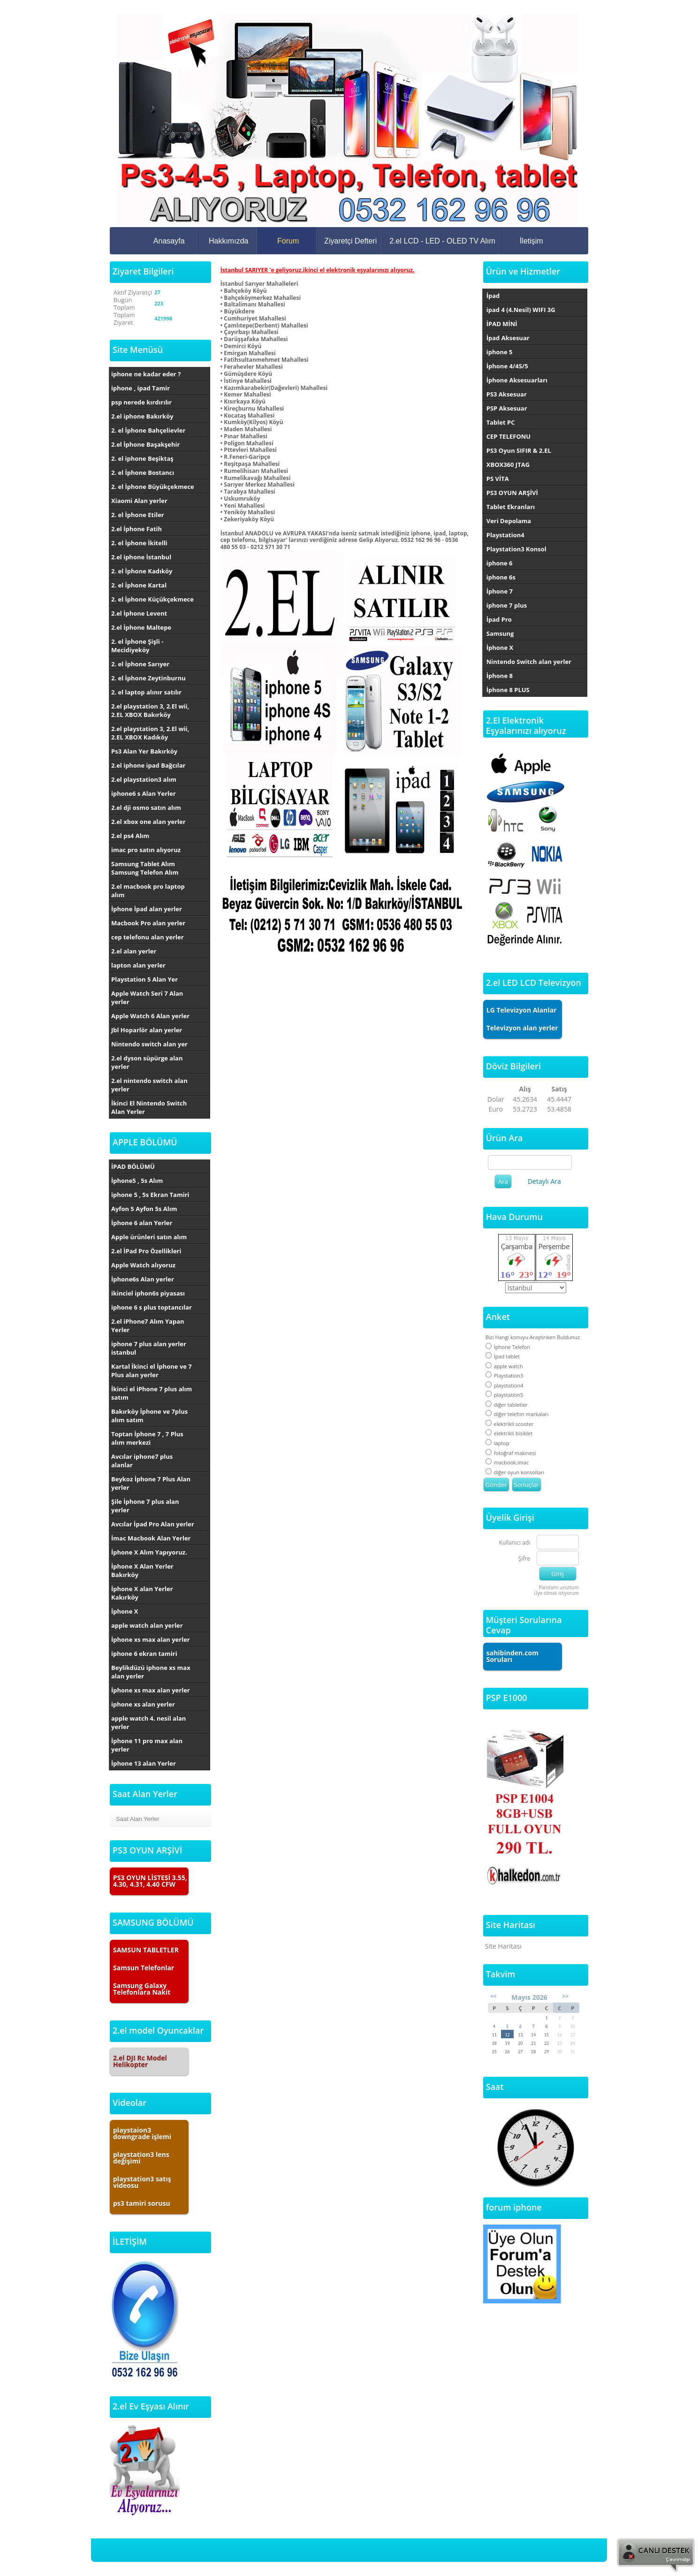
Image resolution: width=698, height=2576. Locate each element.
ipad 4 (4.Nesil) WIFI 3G (520, 309)
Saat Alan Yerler (137, 1818)
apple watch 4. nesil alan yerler (148, 1722)
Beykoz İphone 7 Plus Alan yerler (150, 1483)
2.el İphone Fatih (136, 529)
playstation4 (505, 1385)
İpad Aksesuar (508, 338)
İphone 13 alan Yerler (143, 1763)
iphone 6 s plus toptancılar (151, 1307)
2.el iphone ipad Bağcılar (148, 765)
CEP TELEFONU (508, 436)
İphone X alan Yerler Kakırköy (142, 1593)
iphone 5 (499, 352)
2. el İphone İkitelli (139, 543)
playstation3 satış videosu (142, 2182)
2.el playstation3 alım (143, 779)
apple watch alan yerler (147, 1625)
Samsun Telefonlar (143, 1967)
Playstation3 (505, 1375)
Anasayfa (169, 241)
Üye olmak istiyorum (556, 1593)
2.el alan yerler (133, 951)
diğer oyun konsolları (515, 1472)
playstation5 (505, 1394)
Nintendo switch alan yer (149, 1044)
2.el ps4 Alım (130, 835)
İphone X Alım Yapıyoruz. (149, 1552)
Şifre (524, 1558)
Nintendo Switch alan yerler (528, 661)
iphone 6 (499, 563)
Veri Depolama (508, 521)
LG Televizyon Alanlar (521, 1010)
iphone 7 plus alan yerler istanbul (148, 1348)
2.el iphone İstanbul (141, 557)
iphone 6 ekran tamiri (144, 1653)
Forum (288, 241)
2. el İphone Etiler (137, 515)
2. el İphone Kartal (139, 585)
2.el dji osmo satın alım (146, 807)
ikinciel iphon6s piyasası (148, 1293)
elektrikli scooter (510, 1423)
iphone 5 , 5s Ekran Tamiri (150, 1194)
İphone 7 (499, 591)
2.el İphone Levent (139, 613)
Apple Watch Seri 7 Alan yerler (147, 997)
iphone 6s (501, 577)
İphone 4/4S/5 (507, 366)
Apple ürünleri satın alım (149, 1237)
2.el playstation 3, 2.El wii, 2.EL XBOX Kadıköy (150, 732)
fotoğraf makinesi (511, 1452)
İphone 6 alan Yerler (141, 1223)
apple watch (504, 1366)
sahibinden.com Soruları (512, 1656)
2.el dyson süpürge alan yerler (147, 1062)
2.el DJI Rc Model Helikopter (140, 2061)
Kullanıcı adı (515, 1543)
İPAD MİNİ (501, 324)
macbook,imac (507, 1462)
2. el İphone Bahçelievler (148, 430)
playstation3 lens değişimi (141, 2157)
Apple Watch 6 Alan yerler (150, 1016)
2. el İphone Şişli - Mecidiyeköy (137, 645)
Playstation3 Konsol (516, 549)
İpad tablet (503, 1356)
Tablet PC (500, 422)
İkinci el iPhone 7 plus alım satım (151, 1393)
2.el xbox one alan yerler (148, 821)
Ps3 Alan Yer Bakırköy (144, 751)
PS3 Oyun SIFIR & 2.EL (518, 450)
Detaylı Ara (544, 1181)
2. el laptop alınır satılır (146, 692)
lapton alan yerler (138, 965)
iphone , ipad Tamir (140, 388)
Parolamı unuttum (559, 1587)
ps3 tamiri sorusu (141, 2203)
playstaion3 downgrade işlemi (142, 2133)
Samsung (500, 633)
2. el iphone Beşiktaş (142, 458)
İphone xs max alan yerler (150, 1639)
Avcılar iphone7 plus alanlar (142, 1460)
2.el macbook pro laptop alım (148, 890)
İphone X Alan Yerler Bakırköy (142, 1570)
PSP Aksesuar (506, 408)
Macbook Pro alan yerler (148, 923)
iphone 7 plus (506, 605)
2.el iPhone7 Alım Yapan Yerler (147, 1325)
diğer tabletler (507, 1404)
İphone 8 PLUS (508, 690)
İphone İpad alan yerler (146, 909)
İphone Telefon (508, 1346)
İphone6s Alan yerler (142, 1279)
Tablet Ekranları (510, 507)
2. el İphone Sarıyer (140, 664)
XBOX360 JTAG (508, 464)
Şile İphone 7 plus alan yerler (145, 1505)
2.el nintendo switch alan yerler (149, 1084)
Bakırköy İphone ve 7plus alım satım (149, 1415)
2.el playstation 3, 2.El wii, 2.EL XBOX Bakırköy (150, 710)
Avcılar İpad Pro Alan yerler (152, 1524)
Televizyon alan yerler (522, 1027)
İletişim (531, 241)
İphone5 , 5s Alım (137, 1180)
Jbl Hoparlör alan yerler (146, 1030)
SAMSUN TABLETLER (146, 1949)
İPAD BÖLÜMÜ (133, 1166)
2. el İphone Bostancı (142, 472)
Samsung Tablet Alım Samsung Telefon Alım (145, 868)
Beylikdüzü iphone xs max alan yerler (150, 1671)
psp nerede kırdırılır (141, 402)
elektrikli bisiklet (509, 1433)
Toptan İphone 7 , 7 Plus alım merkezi (147, 1438)
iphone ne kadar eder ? (146, 374)
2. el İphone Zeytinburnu (148, 678)
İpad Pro (499, 619)
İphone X (124, 1611)
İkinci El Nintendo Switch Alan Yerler (149, 1107)
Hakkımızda (228, 241)
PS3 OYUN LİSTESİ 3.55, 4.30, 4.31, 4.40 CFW (150, 1881)
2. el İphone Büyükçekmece (152, 486)
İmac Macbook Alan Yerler (151, 1538)
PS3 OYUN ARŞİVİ (512, 492)
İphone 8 (499, 675)
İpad (493, 295)
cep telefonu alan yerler (147, 937)
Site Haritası (503, 1946)
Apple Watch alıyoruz (143, 1265)
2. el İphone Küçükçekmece (152, 599)
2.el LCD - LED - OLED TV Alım (442, 241)
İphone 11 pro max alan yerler (146, 1745)
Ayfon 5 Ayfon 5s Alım (144, 1208)
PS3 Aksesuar (506, 394)
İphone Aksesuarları (516, 380)
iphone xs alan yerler (143, 1704)
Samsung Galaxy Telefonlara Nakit (141, 1989)
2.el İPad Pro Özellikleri (146, 1251)
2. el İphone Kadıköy (141, 571)
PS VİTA (497, 478)
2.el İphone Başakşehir (145, 444)
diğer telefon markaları (517, 1414)
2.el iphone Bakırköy (142, 416)
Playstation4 (505, 535)
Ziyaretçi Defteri (350, 241)
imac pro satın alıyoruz (146, 850)
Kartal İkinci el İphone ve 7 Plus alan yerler (151, 1370)
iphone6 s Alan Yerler (143, 793)
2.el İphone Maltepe (141, 627)
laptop (497, 1443)
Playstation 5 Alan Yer (144, 979)
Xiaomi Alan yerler (139, 500)
